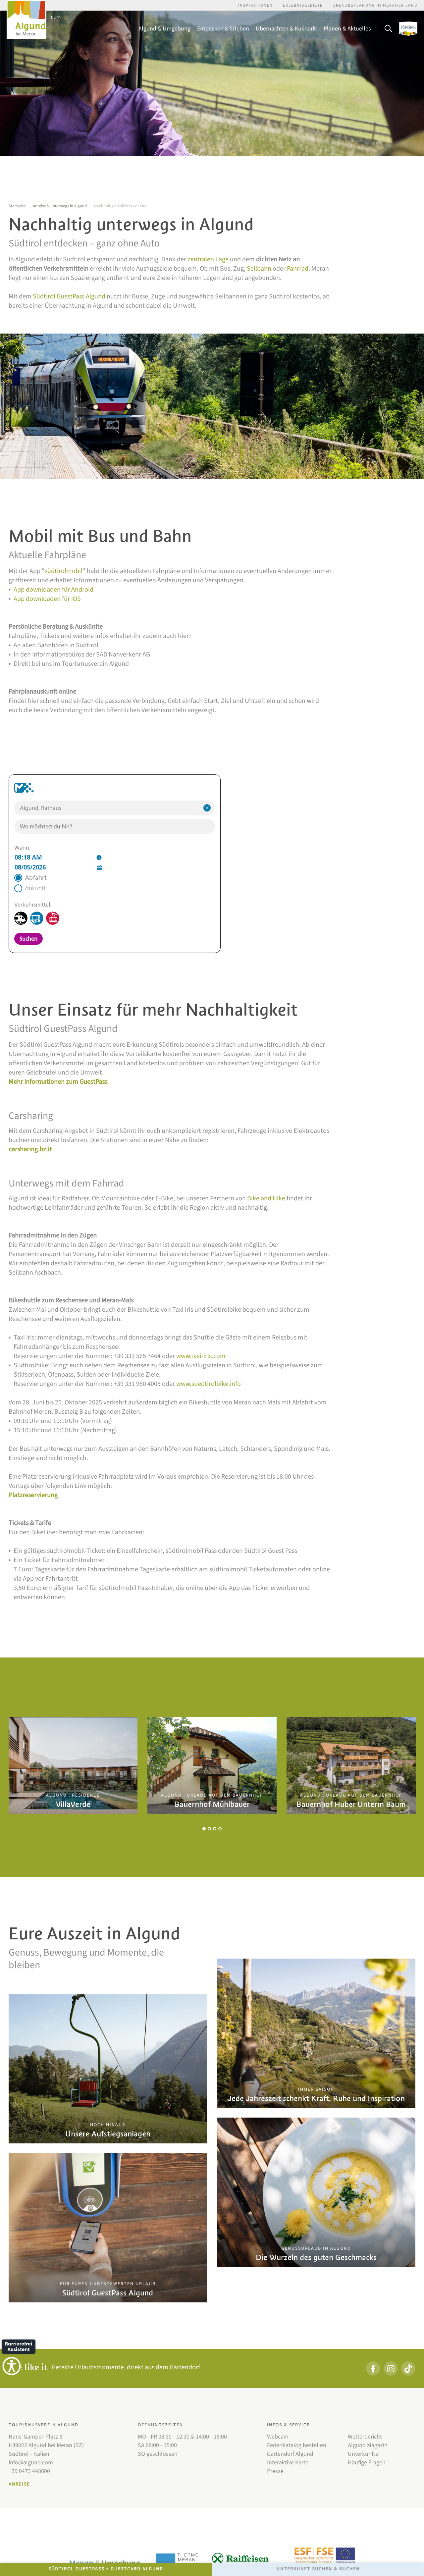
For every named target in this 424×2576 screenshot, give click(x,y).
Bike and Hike (266, 1198)
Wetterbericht (365, 2437)
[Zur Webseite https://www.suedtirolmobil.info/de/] (24, 788)
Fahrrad (297, 268)
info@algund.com (31, 2462)
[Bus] (36, 918)
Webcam (278, 2437)
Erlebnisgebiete (303, 5)
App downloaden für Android (53, 589)
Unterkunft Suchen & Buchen (318, 2569)
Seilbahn (259, 268)
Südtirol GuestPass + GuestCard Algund (105, 2569)
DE (55, 17)
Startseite (17, 206)
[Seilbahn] (52, 918)
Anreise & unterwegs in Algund (60, 206)
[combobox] (114, 808)
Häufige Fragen (367, 2462)
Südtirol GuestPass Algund (69, 296)
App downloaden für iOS (47, 599)
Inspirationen (255, 5)
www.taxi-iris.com (201, 1356)
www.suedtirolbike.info (208, 1384)
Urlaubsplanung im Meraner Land (375, 5)
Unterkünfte (363, 2454)
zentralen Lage (208, 259)
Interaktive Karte (287, 2462)
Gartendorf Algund (290, 2454)
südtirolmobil (63, 571)
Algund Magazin (368, 2445)
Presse (275, 2471)
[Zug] (20, 918)
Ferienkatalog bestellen (296, 2445)
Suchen (28, 938)
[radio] (30, 878)
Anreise (19, 2484)
